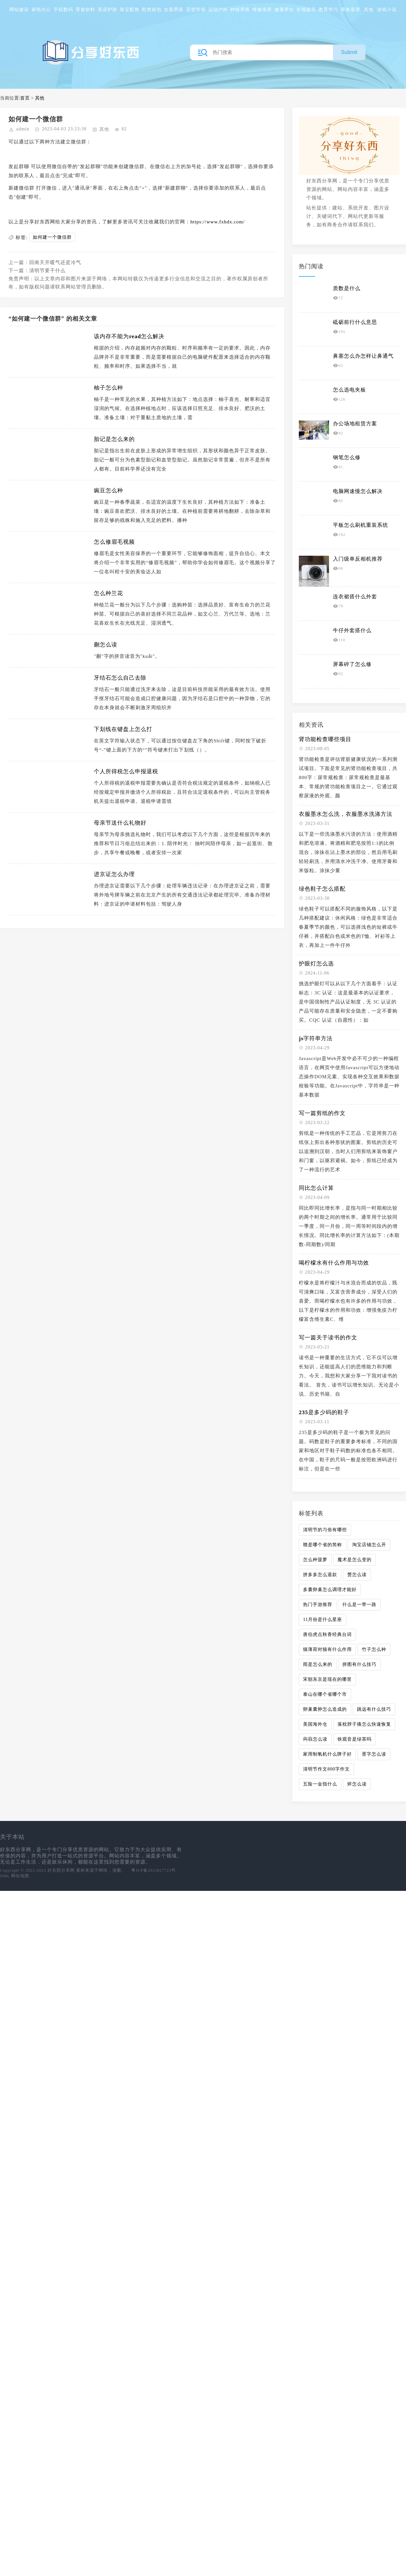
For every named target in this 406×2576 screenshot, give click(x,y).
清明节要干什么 (47, 270)
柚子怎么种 (108, 388)
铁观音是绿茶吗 (354, 1739)
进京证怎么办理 (114, 874)
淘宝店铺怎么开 (369, 1544)
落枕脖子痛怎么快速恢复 (364, 1724)
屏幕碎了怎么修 (352, 664)
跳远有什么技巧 (374, 1709)
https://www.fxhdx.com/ (217, 221)
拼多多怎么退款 (320, 1574)
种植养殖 (240, 9)
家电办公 (41, 9)
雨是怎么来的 (317, 1664)
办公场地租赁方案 (355, 423)
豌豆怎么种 (108, 490)
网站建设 (19, 9)
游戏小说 (387, 9)
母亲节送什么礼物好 (120, 823)
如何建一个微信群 (52, 237)
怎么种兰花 (108, 593)
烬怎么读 (357, 1784)
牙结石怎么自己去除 (120, 678)
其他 (369, 9)
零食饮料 (85, 9)
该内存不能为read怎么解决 (129, 336)
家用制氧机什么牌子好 (327, 1754)
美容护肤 (107, 9)
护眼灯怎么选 (316, 964)
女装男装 (174, 9)
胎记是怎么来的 (114, 439)
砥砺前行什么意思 (355, 322)
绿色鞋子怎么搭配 (322, 889)
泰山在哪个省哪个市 (325, 1694)
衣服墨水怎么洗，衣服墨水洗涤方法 (345, 814)
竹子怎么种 (374, 1649)
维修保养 (262, 9)
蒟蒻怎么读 (315, 1739)
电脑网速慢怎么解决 (358, 491)
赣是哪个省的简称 (322, 1544)
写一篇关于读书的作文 (328, 1337)
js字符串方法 (316, 1038)
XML (5, 1876)
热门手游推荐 (317, 1604)
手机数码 (63, 9)
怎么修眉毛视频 (114, 542)
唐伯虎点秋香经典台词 (327, 1634)
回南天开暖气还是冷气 (55, 262)
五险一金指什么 (320, 1784)
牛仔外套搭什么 (352, 630)
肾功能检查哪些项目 (325, 739)
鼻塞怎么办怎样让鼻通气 (363, 356)
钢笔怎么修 (347, 457)
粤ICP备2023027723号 (153, 1870)
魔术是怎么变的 (354, 1559)
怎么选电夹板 (349, 389)
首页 (25, 98)
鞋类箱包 (151, 9)
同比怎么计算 (316, 1188)
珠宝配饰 (129, 9)
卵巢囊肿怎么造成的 (325, 1709)
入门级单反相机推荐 (358, 559)
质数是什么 (347, 288)
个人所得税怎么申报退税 (126, 771)
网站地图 (20, 1876)
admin (22, 128)
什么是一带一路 (359, 1604)
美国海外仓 (315, 1724)
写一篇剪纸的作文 (322, 1113)
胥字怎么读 (374, 1754)
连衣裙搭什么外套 (355, 596)
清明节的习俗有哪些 (325, 1529)
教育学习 (328, 9)
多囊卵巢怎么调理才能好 (330, 1589)
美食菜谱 (350, 9)
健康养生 (284, 9)
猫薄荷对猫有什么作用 (327, 1649)
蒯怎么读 (105, 645)
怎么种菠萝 (315, 1559)
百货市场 (196, 9)
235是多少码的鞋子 (324, 1412)
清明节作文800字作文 (326, 1769)
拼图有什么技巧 (359, 1664)
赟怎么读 (357, 1574)
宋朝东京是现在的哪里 (327, 1679)
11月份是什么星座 (322, 1619)
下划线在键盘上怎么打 (123, 729)
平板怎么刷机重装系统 (360, 525)
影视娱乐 (306, 9)
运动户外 (218, 9)
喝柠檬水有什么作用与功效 (334, 1263)
